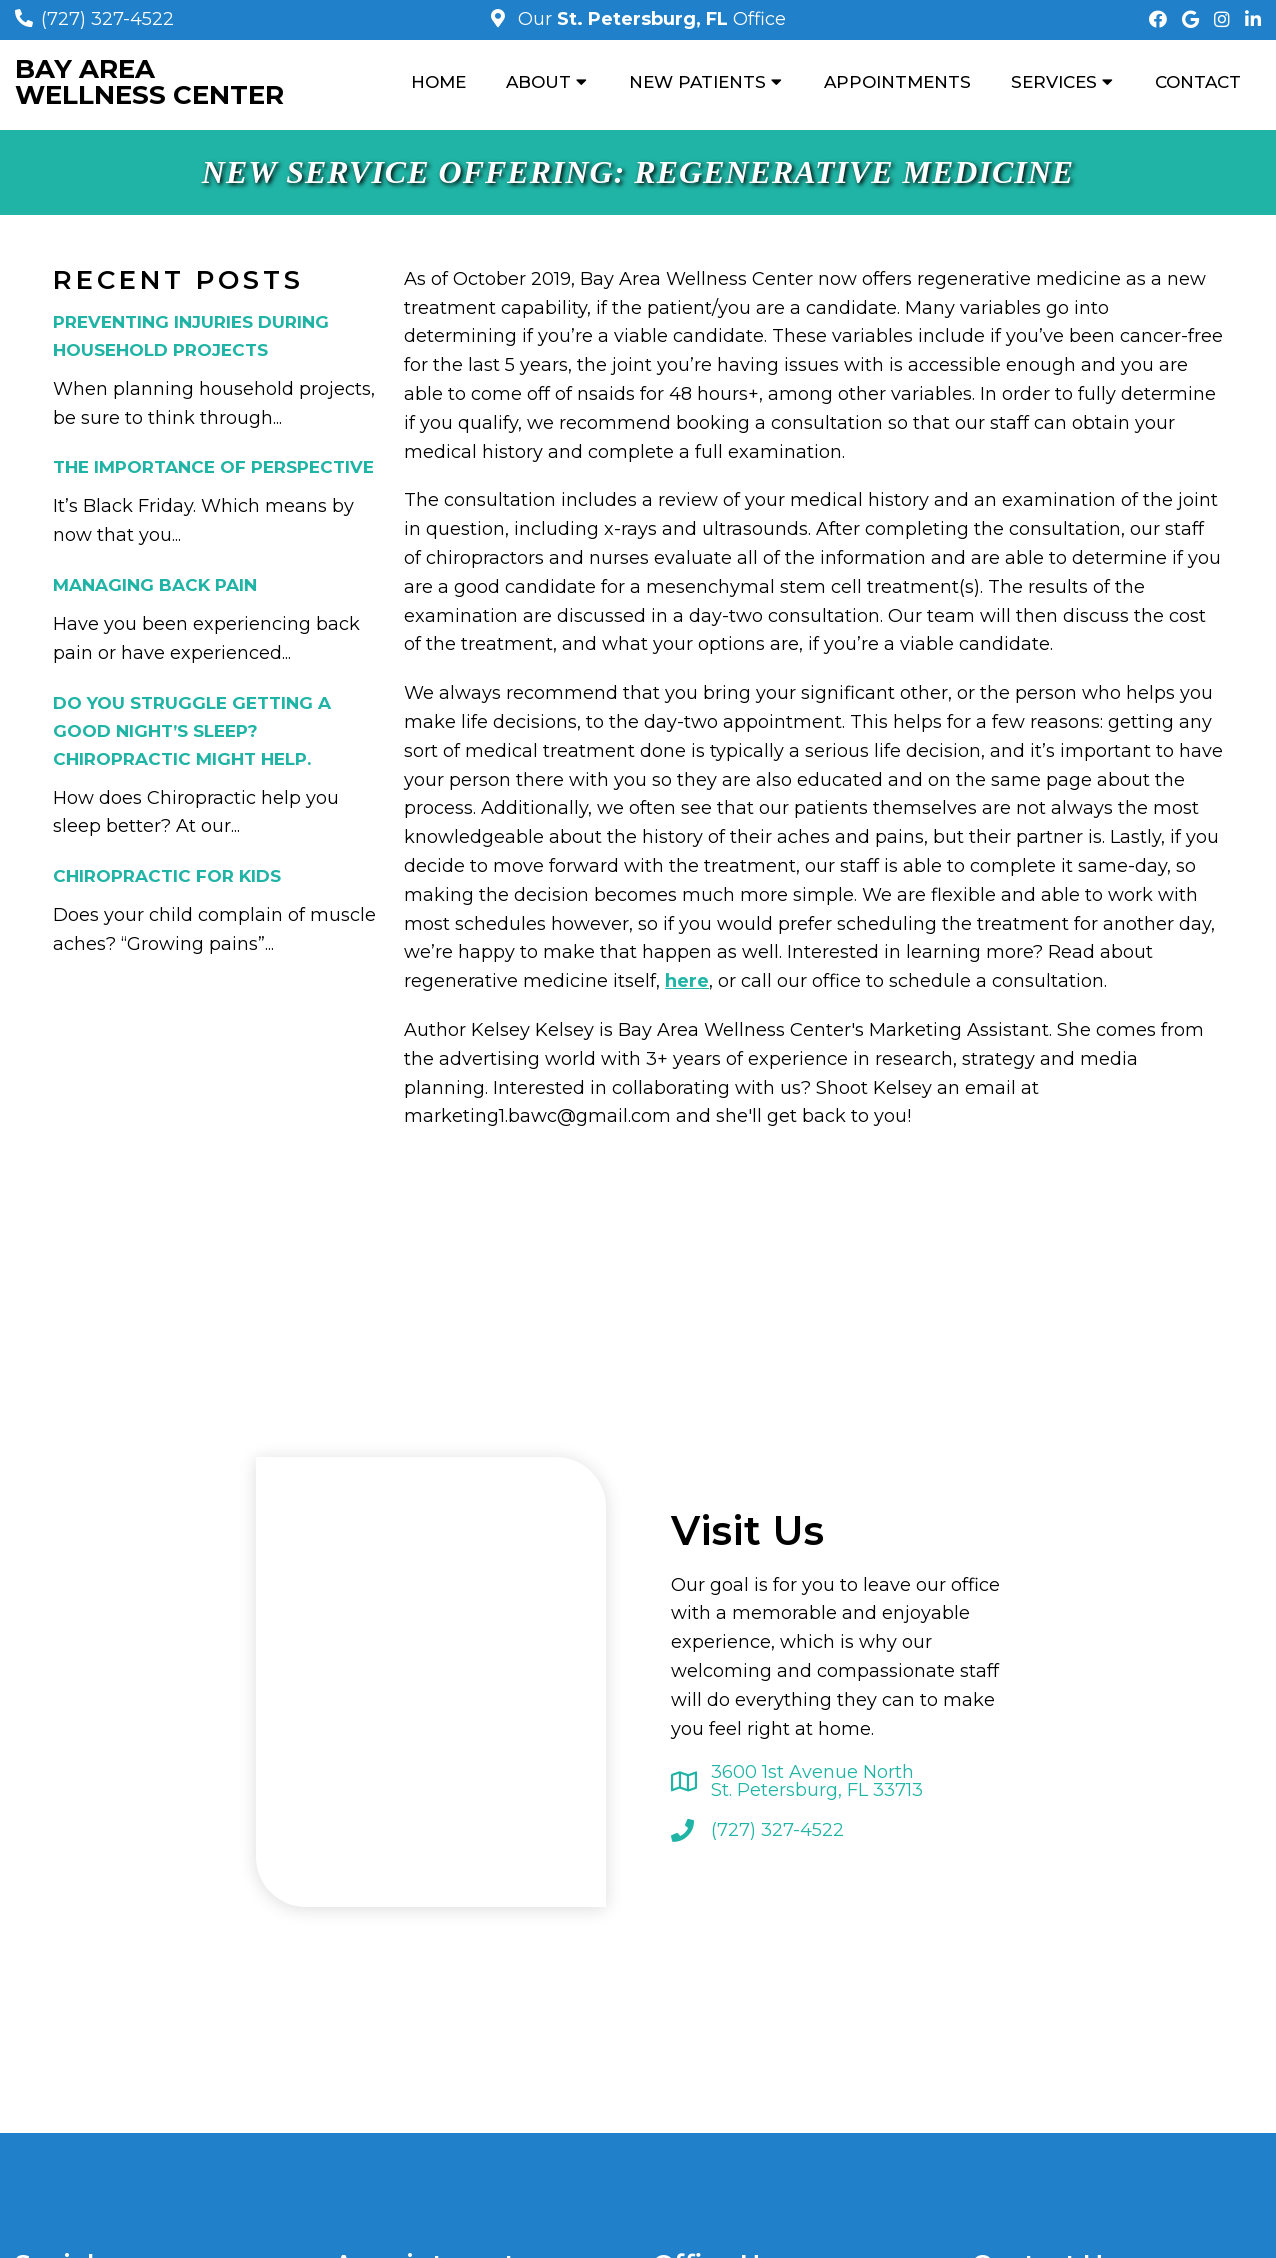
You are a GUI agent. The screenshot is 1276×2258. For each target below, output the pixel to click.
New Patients (697, 82)
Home (438, 82)
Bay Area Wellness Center (149, 82)
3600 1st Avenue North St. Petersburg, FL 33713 (817, 1781)
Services (1054, 82)
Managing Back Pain (155, 585)
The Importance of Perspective (213, 467)
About (538, 82)
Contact (1198, 82)
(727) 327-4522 (107, 19)
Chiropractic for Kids (167, 876)
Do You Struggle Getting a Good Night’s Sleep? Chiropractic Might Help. (192, 731)
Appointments (897, 82)
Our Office (649, 19)
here (687, 981)
